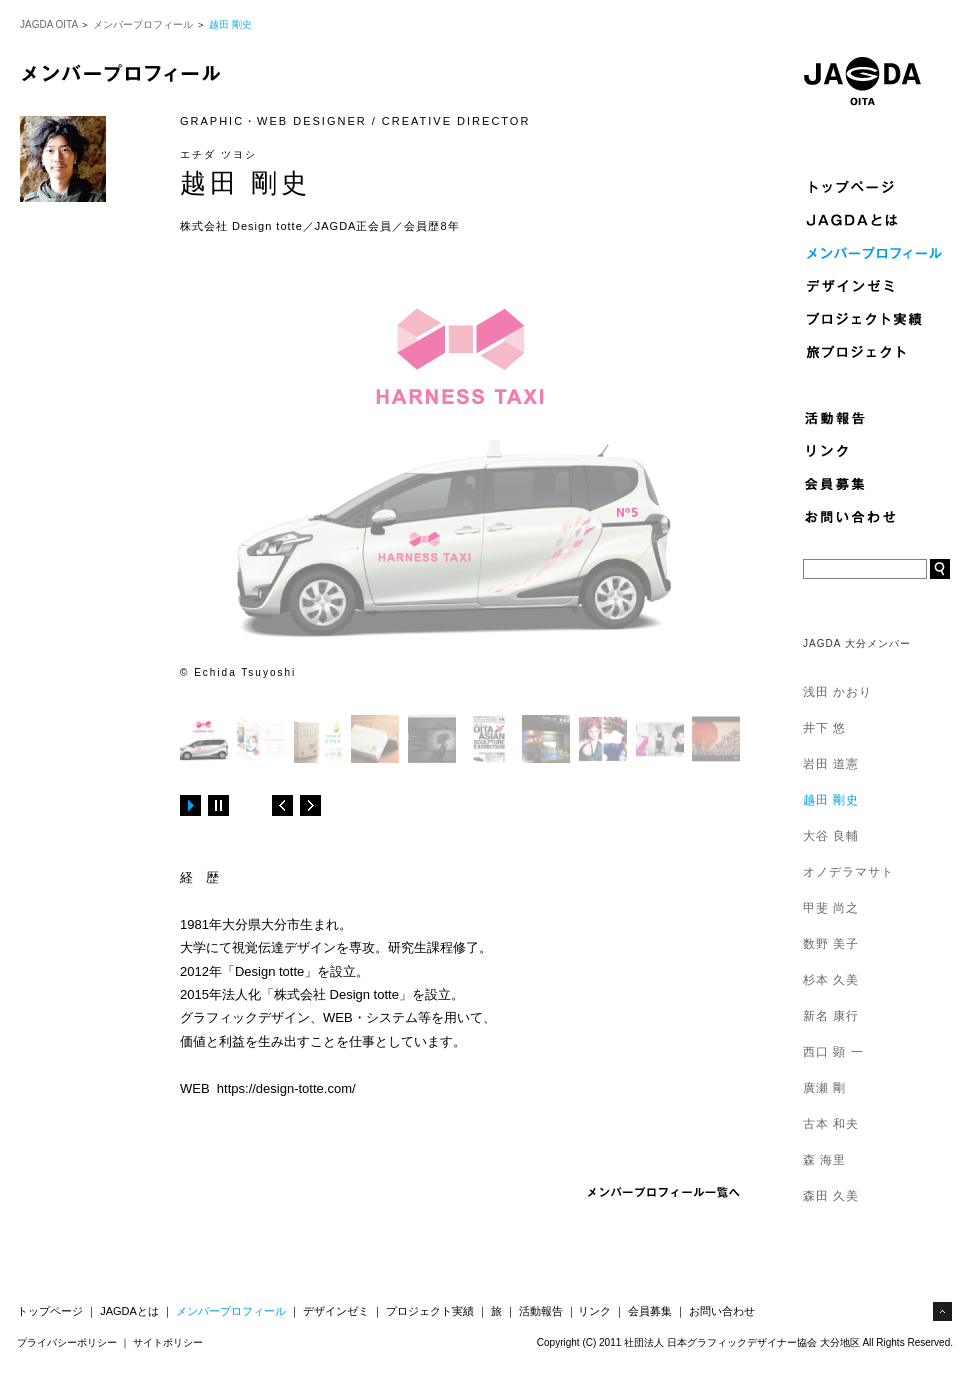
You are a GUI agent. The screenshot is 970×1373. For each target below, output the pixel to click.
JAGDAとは (129, 1311)
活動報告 (541, 1311)
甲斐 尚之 (831, 908)
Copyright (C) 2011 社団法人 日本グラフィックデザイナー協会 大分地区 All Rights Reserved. (745, 1342)
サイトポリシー (168, 1342)
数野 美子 (831, 944)
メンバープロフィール (143, 24)
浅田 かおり (837, 692)
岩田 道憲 (831, 764)
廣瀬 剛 (824, 1088)
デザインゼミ (336, 1311)
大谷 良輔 (831, 836)
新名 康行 (831, 1016)
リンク (594, 1311)
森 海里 (824, 1160)
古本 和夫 (831, 1124)
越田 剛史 (831, 800)
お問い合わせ (722, 1311)
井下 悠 (824, 728)
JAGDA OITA (49, 24)
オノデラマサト (848, 872)
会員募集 (650, 1311)
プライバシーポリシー (67, 1342)
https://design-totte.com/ (286, 1088)
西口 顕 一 (833, 1052)
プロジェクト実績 (430, 1311)
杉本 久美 (831, 980)
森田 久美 (831, 1196)
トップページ (50, 1311)
